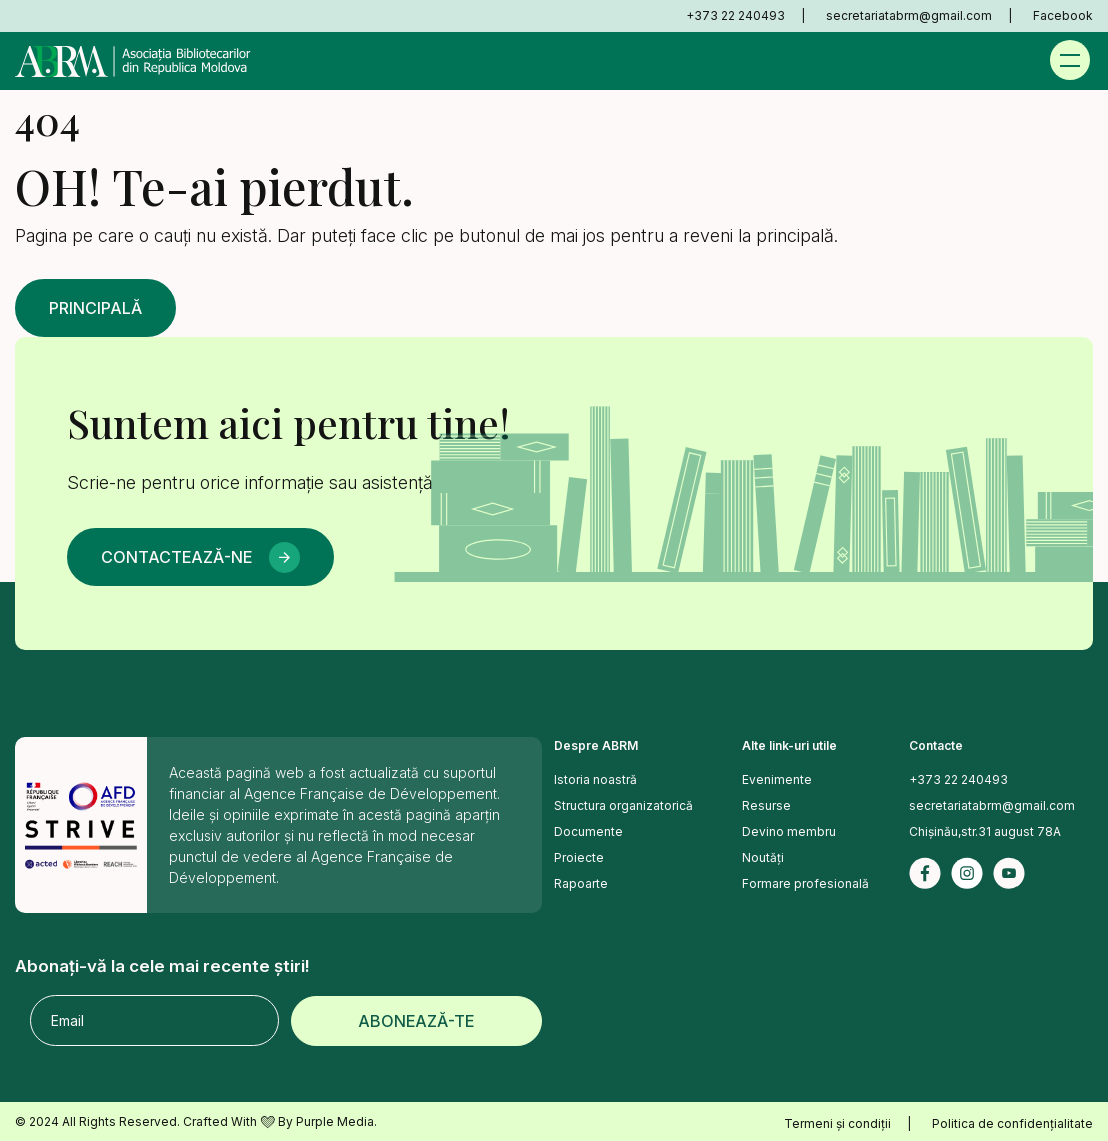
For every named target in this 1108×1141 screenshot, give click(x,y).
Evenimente (777, 779)
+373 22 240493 (735, 15)
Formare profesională (805, 883)
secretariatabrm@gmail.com (909, 15)
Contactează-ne (176, 557)
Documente (588, 831)
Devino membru (789, 831)
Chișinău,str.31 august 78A (985, 831)
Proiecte (579, 857)
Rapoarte (581, 883)
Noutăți (763, 857)
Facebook (1063, 15)
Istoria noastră (595, 779)
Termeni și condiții (837, 1123)
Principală (95, 308)
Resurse (766, 805)
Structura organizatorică (623, 805)
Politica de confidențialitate (1012, 1123)
